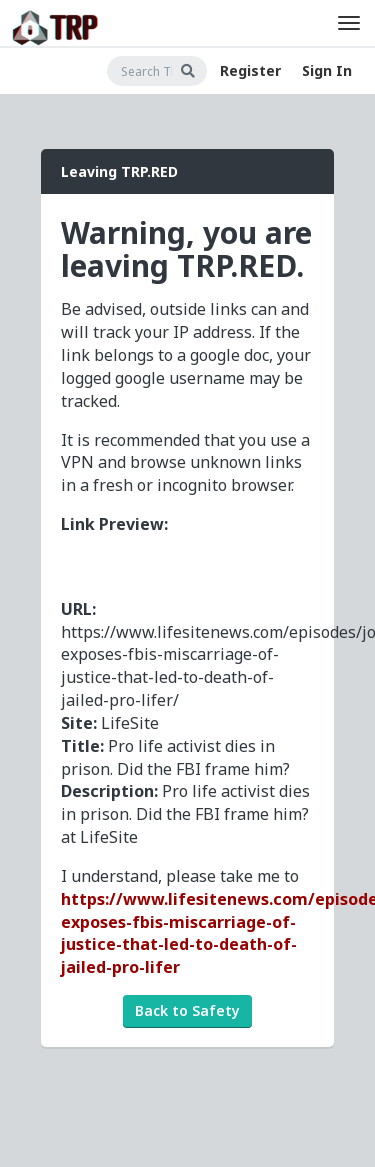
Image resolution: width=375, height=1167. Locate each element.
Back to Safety (187, 1010)
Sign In (327, 70)
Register (250, 70)
